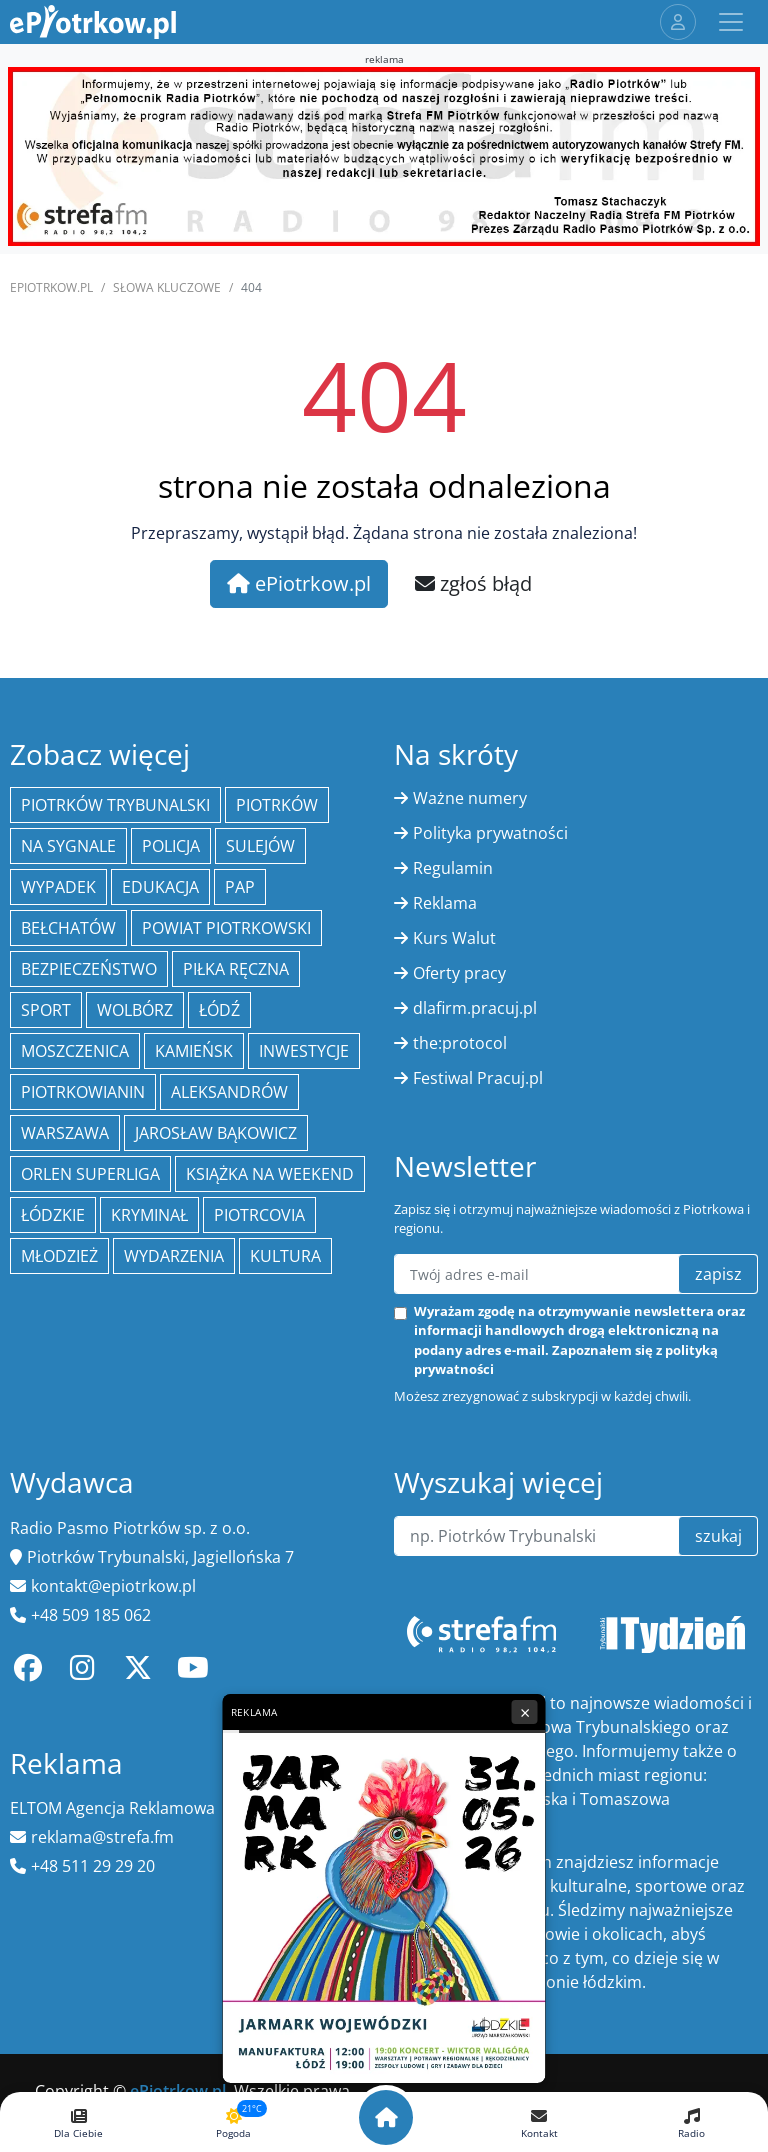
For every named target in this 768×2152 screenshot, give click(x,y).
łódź (219, 1010)
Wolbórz (135, 1010)
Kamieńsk (194, 1051)
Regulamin (453, 868)
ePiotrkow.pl (51, 287)
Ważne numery (470, 798)
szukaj (718, 1536)
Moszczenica (75, 1051)
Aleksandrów (229, 1092)
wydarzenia (174, 1256)
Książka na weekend (270, 1174)
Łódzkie (53, 1215)
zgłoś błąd (473, 583)
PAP (240, 887)
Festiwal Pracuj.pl (478, 1078)
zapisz (718, 1274)
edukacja (160, 887)
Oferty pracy (459, 973)
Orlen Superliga (90, 1174)
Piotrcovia (259, 1215)
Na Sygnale (68, 846)
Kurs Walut (454, 938)
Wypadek (58, 887)
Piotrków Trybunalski (115, 805)
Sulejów (260, 846)
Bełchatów (68, 928)
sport (46, 1010)
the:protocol (460, 1043)
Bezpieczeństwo (89, 969)
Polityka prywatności (490, 833)
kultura (285, 1256)
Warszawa (65, 1133)
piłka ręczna (236, 969)
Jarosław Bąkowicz (216, 1133)
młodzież (59, 1256)
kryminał (149, 1215)
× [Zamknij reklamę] (525, 1712)
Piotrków (277, 805)
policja (171, 846)
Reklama (445, 903)
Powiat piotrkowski (226, 928)
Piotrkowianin (83, 1092)
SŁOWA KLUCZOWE (167, 287)
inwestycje (304, 1051)
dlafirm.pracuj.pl (475, 1008)
